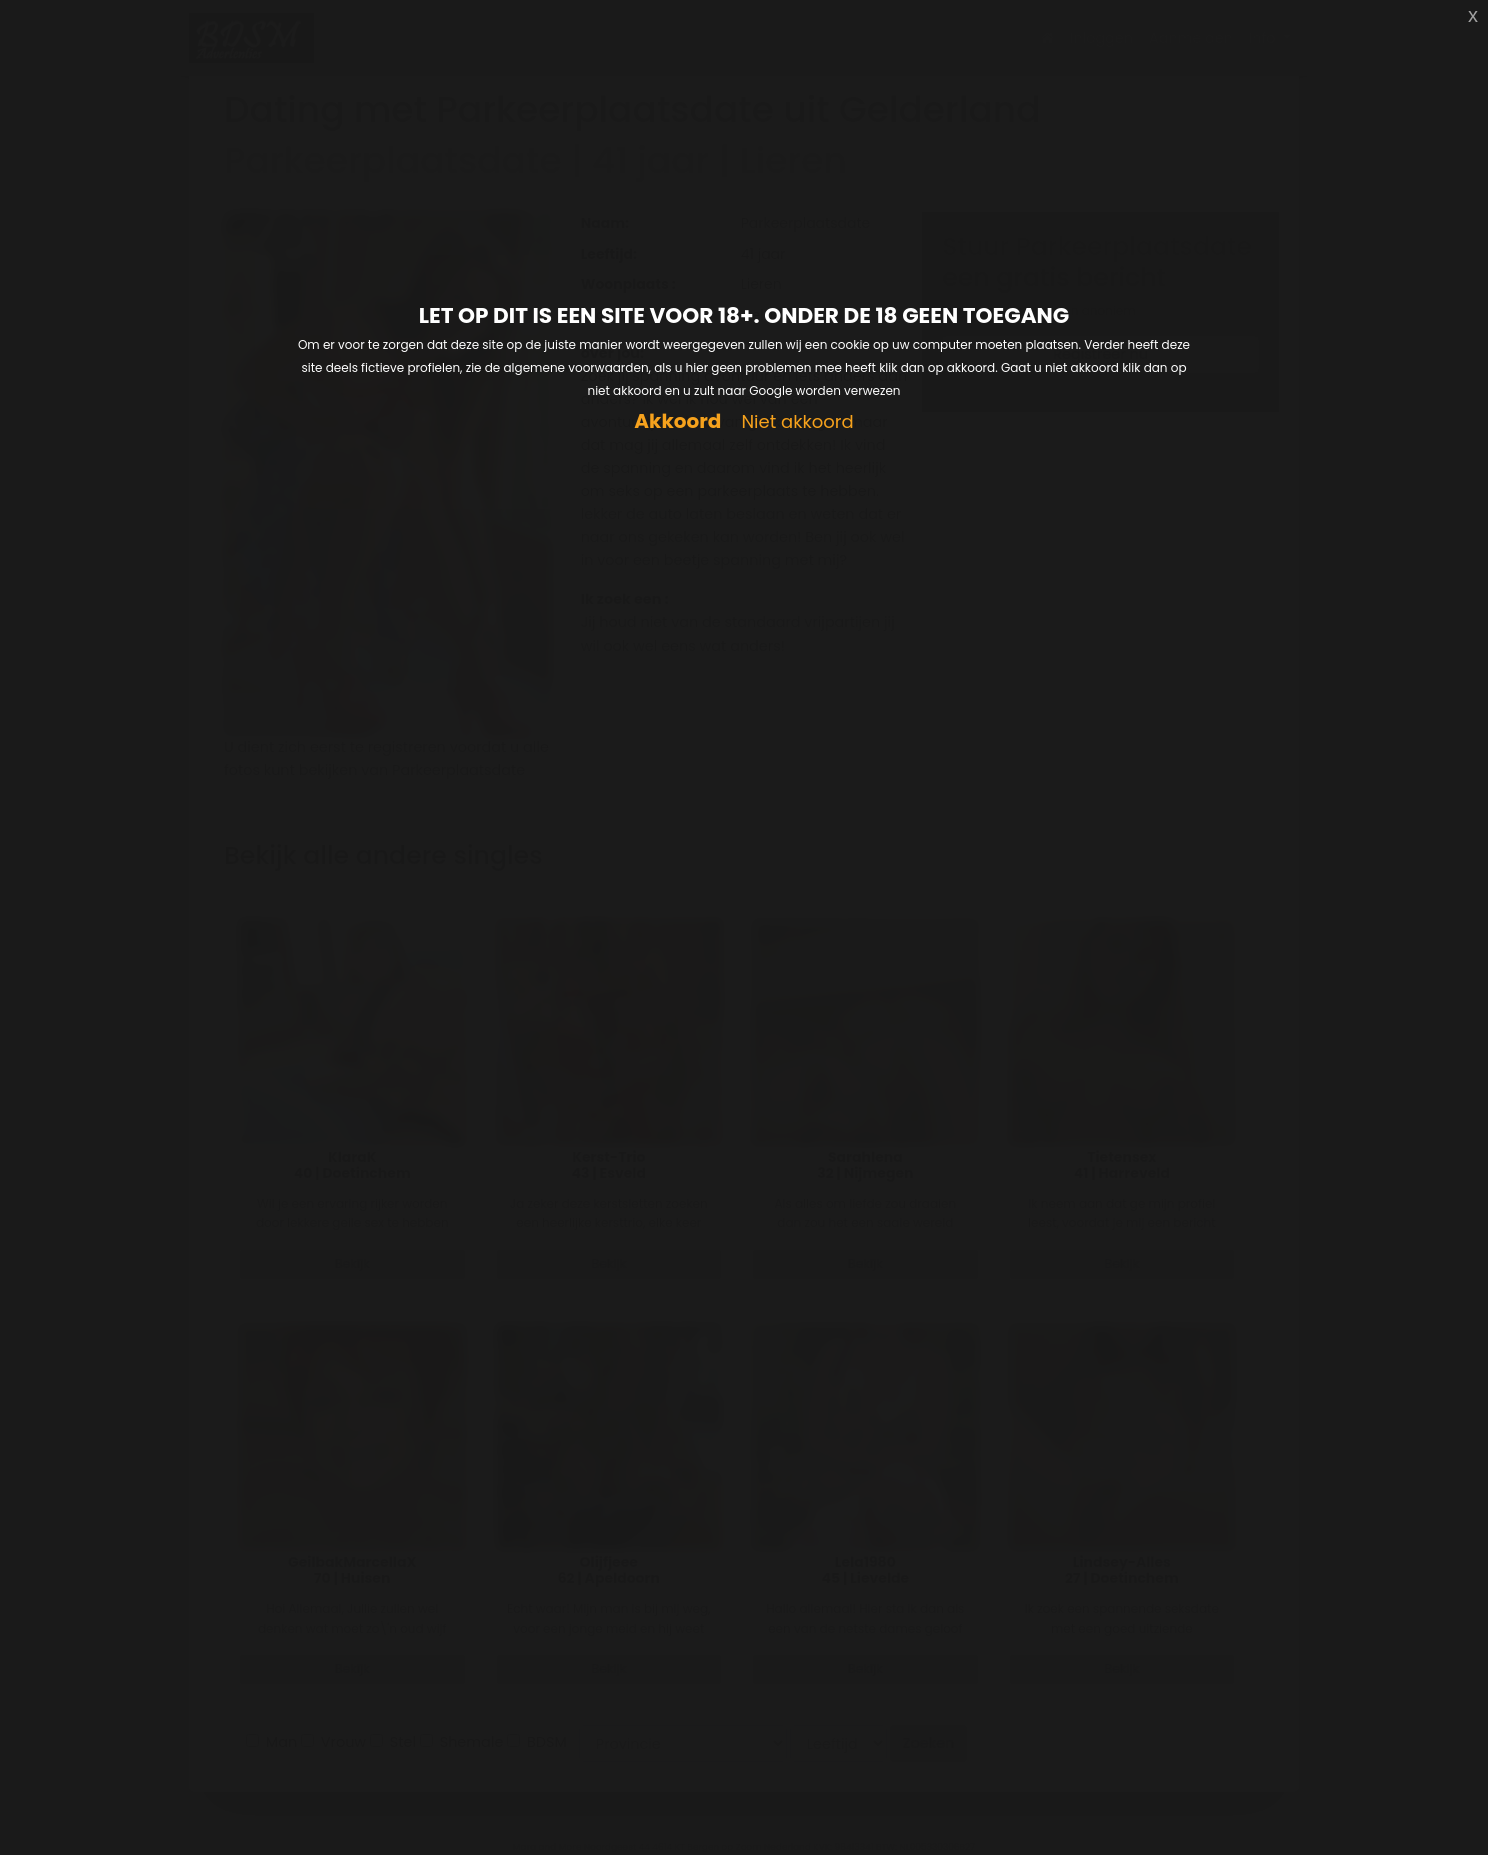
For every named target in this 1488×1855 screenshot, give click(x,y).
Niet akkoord (797, 422)
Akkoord (677, 421)
